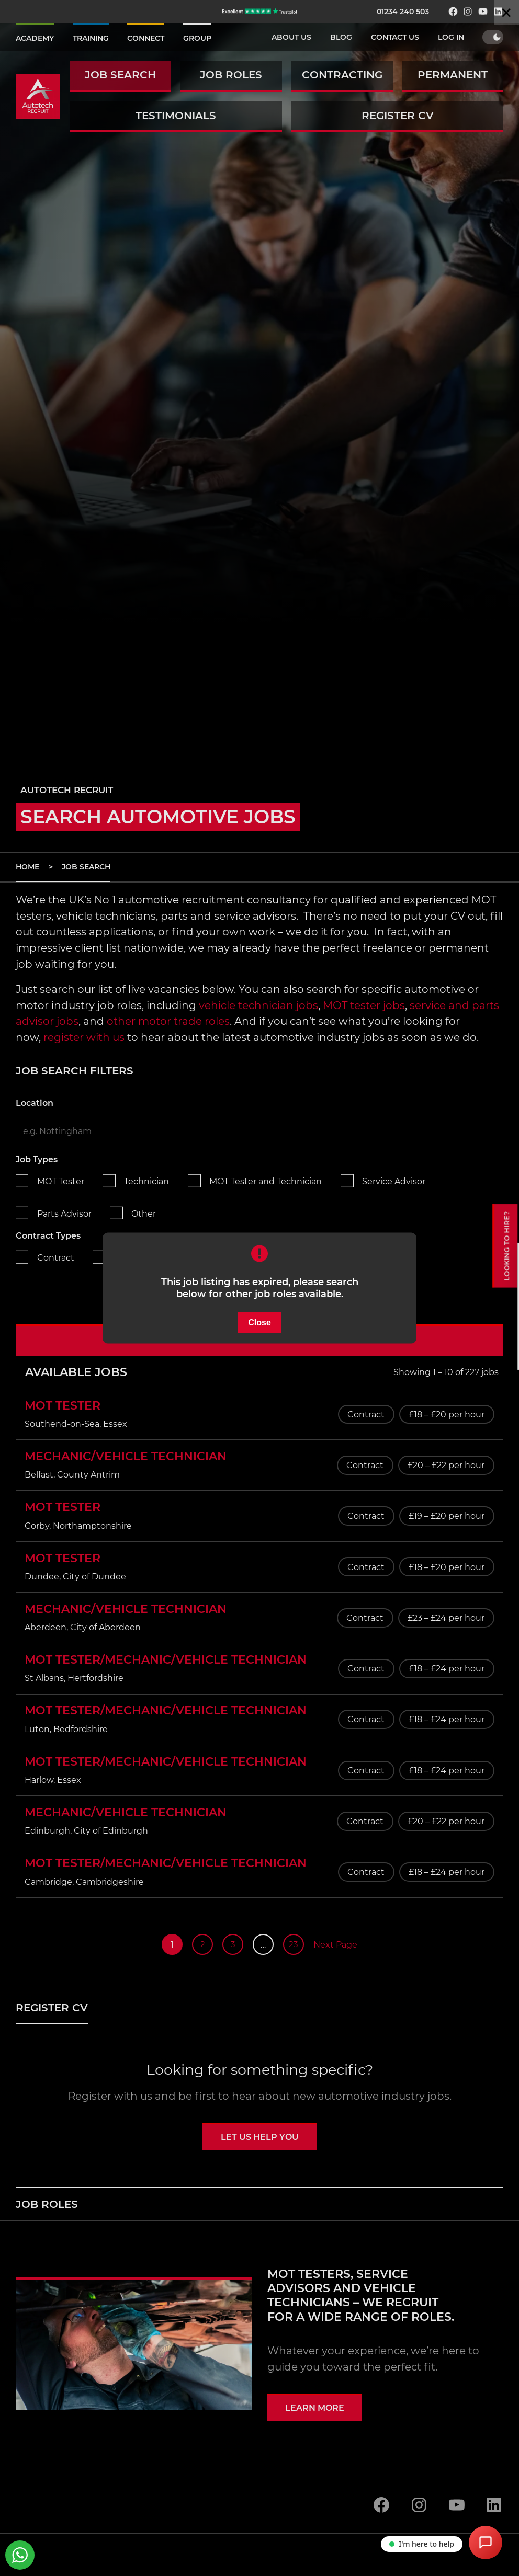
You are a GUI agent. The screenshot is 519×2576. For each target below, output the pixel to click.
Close (259, 1322)
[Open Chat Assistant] (485, 2542)
